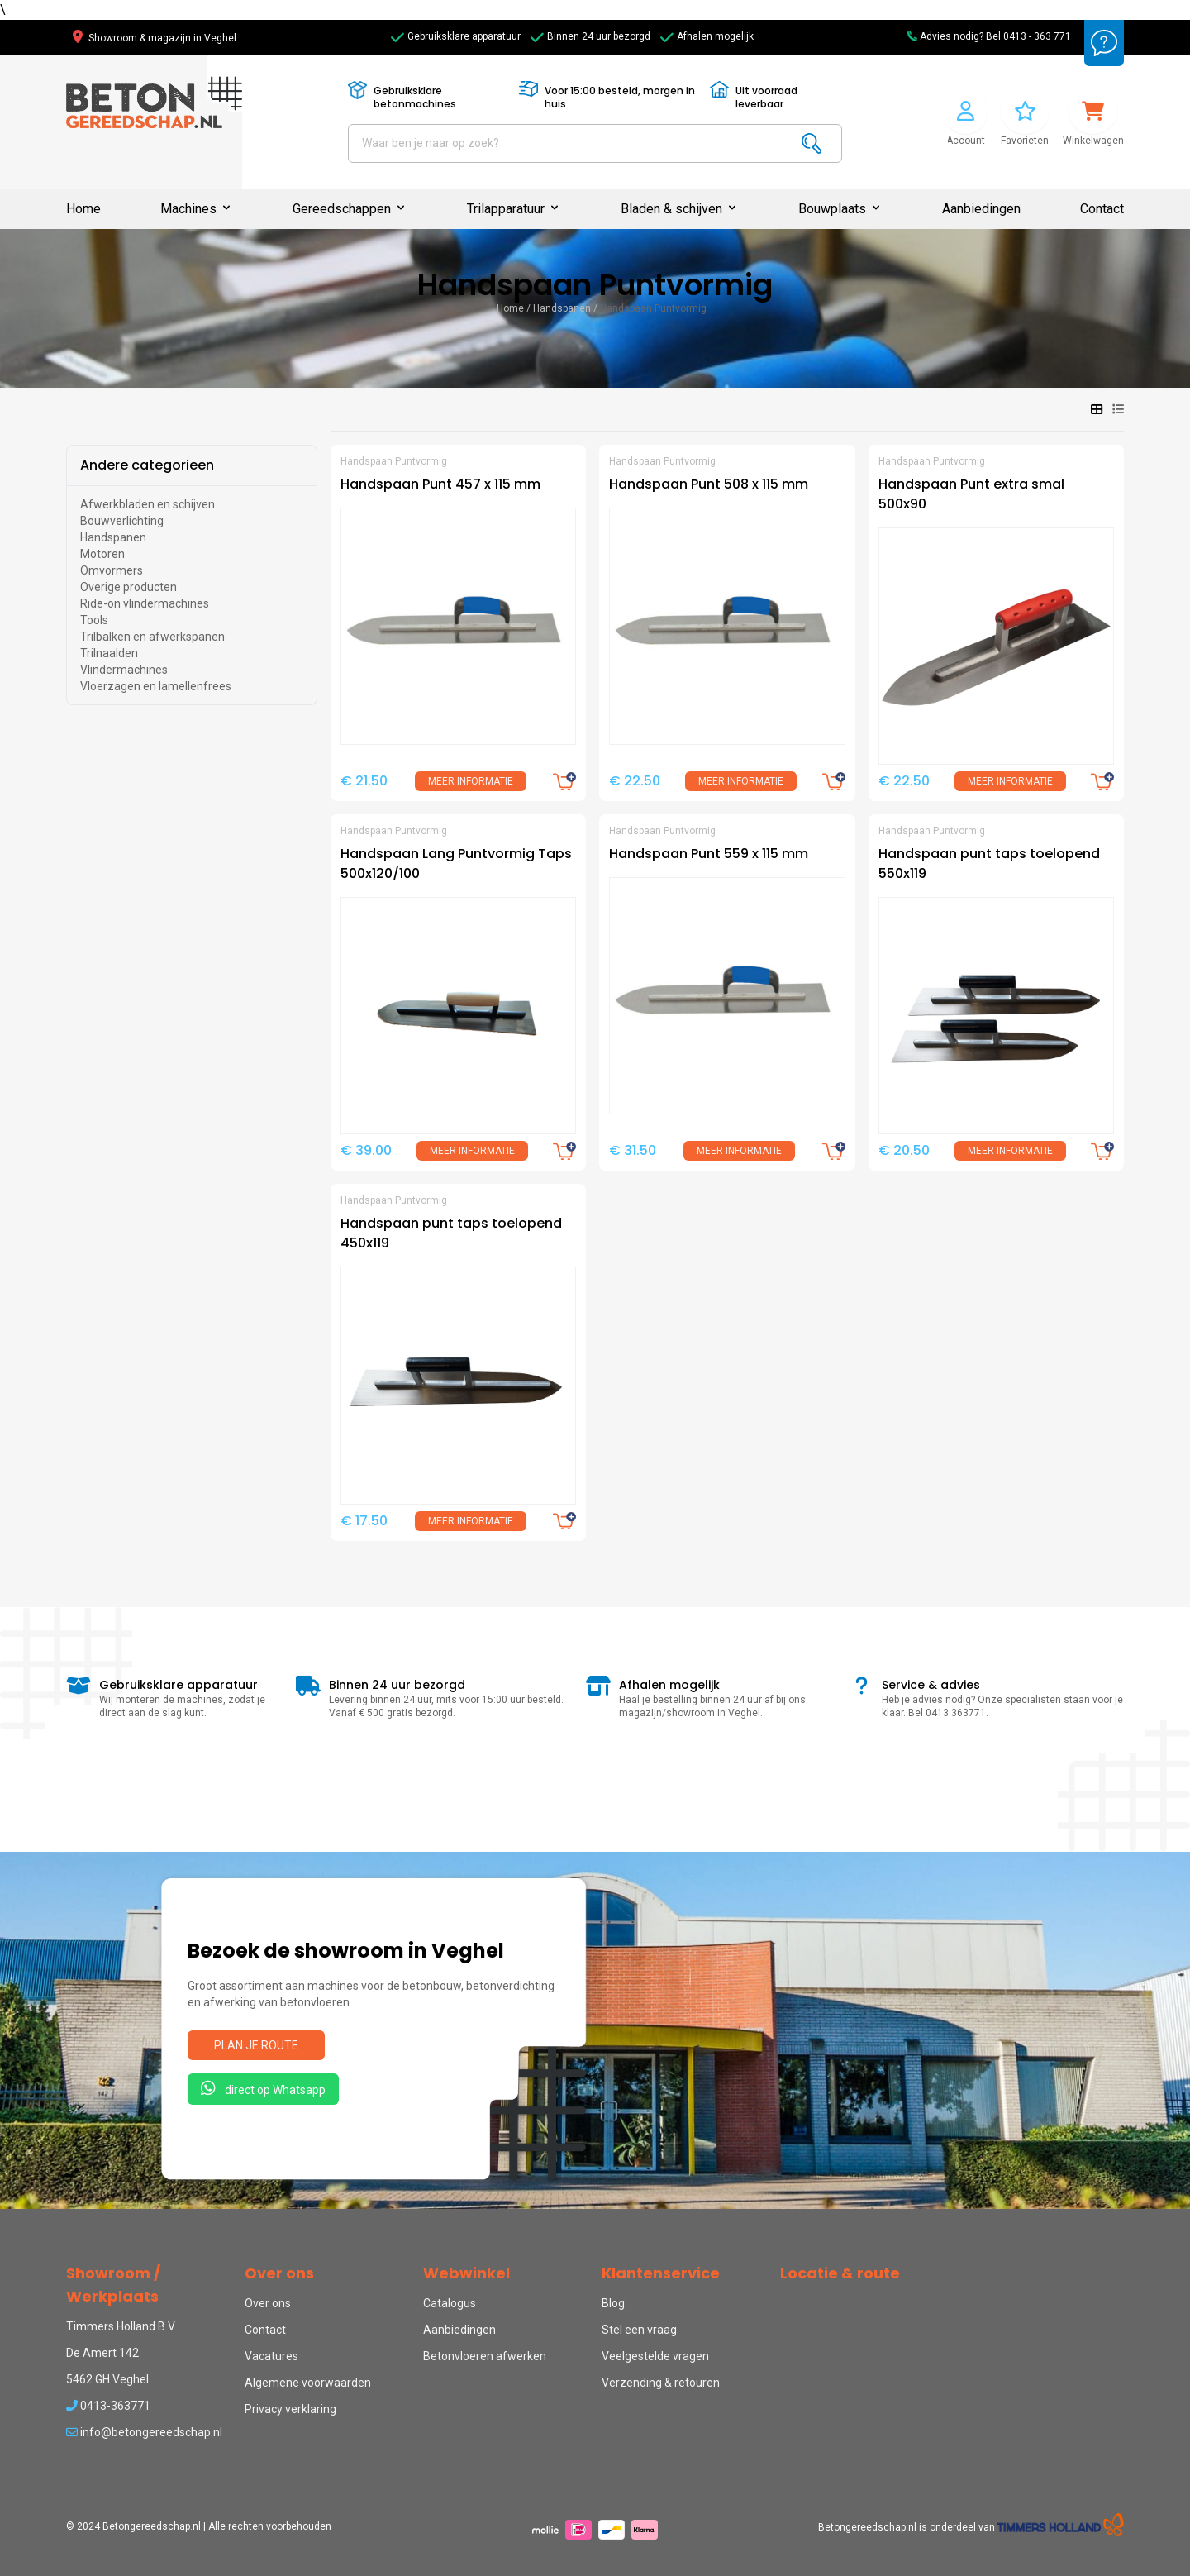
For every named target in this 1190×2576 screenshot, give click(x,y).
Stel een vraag (639, 2329)
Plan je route (256, 2045)
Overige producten (128, 587)
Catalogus (449, 2303)
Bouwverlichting (122, 520)
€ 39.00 (366, 1150)
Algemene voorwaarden (308, 2382)
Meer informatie (470, 781)
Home (83, 209)
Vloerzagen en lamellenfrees (155, 686)
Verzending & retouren (661, 2382)
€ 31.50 (632, 1150)
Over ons (268, 2303)
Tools (94, 620)
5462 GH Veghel (107, 2379)
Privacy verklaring (290, 2409)
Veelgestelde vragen (655, 2356)
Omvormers (111, 570)
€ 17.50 (364, 1520)
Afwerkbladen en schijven (147, 504)
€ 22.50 (634, 780)
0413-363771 (108, 2405)
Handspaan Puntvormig (653, 308)
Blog (613, 2303)
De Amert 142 (102, 2352)
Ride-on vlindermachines (144, 603)
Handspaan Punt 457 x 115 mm (440, 484)
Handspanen (562, 308)
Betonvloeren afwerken (484, 2356)
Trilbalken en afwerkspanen (152, 636)
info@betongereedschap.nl (144, 2432)
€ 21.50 (364, 780)
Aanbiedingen (981, 209)
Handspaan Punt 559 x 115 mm (708, 853)
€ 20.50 (904, 1150)
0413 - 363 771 (1037, 36)
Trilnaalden (109, 653)
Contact (1102, 209)
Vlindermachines (124, 669)
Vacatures (271, 2356)
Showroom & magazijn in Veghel (154, 38)
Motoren (102, 554)
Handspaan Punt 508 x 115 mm (708, 484)
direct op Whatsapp (263, 2088)
